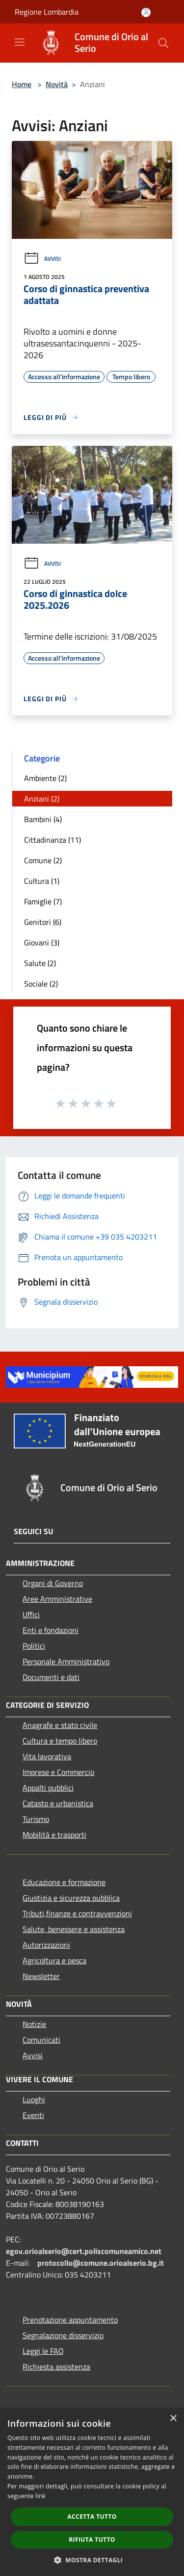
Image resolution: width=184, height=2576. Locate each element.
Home (21, 84)
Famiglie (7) (43, 901)
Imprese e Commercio (58, 1772)
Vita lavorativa (47, 1756)
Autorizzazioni (46, 1945)
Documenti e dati (51, 1677)
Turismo (36, 1819)
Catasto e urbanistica (58, 1803)
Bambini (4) (43, 819)
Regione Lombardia (47, 12)
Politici (34, 1646)
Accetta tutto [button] (91, 2516)
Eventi (33, 2115)
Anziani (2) (41, 799)
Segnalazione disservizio (63, 2335)
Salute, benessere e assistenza (74, 1929)
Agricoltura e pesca (54, 1960)
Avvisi (42, 258)
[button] (92, 2560)
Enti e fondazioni (51, 1630)
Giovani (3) (41, 942)
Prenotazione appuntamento (70, 2319)
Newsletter (41, 1976)
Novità (57, 84)
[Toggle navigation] (20, 42)
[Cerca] (163, 43)
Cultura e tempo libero (60, 1741)
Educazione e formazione (64, 1882)
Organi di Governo (53, 1583)
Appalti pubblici (48, 1788)
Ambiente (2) (45, 778)
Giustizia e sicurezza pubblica (71, 1898)
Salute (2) (40, 963)
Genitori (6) (42, 922)
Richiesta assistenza (56, 2366)
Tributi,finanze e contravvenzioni (77, 1913)
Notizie (34, 2024)
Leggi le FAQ (43, 2351)
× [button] (173, 2418)
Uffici (31, 1614)
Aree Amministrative (57, 1599)
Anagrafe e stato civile (60, 1725)
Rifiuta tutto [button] (92, 2539)
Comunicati (41, 2040)
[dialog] (92, 2492)
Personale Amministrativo (66, 1661)
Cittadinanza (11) (52, 840)
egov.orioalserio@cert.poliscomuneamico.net (83, 2251)
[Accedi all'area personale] (146, 12)
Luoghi (34, 2099)
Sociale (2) (41, 983)
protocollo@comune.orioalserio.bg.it (100, 2263)
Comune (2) (43, 860)
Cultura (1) (41, 881)
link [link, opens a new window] (40, 2496)
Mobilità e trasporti (54, 1834)
